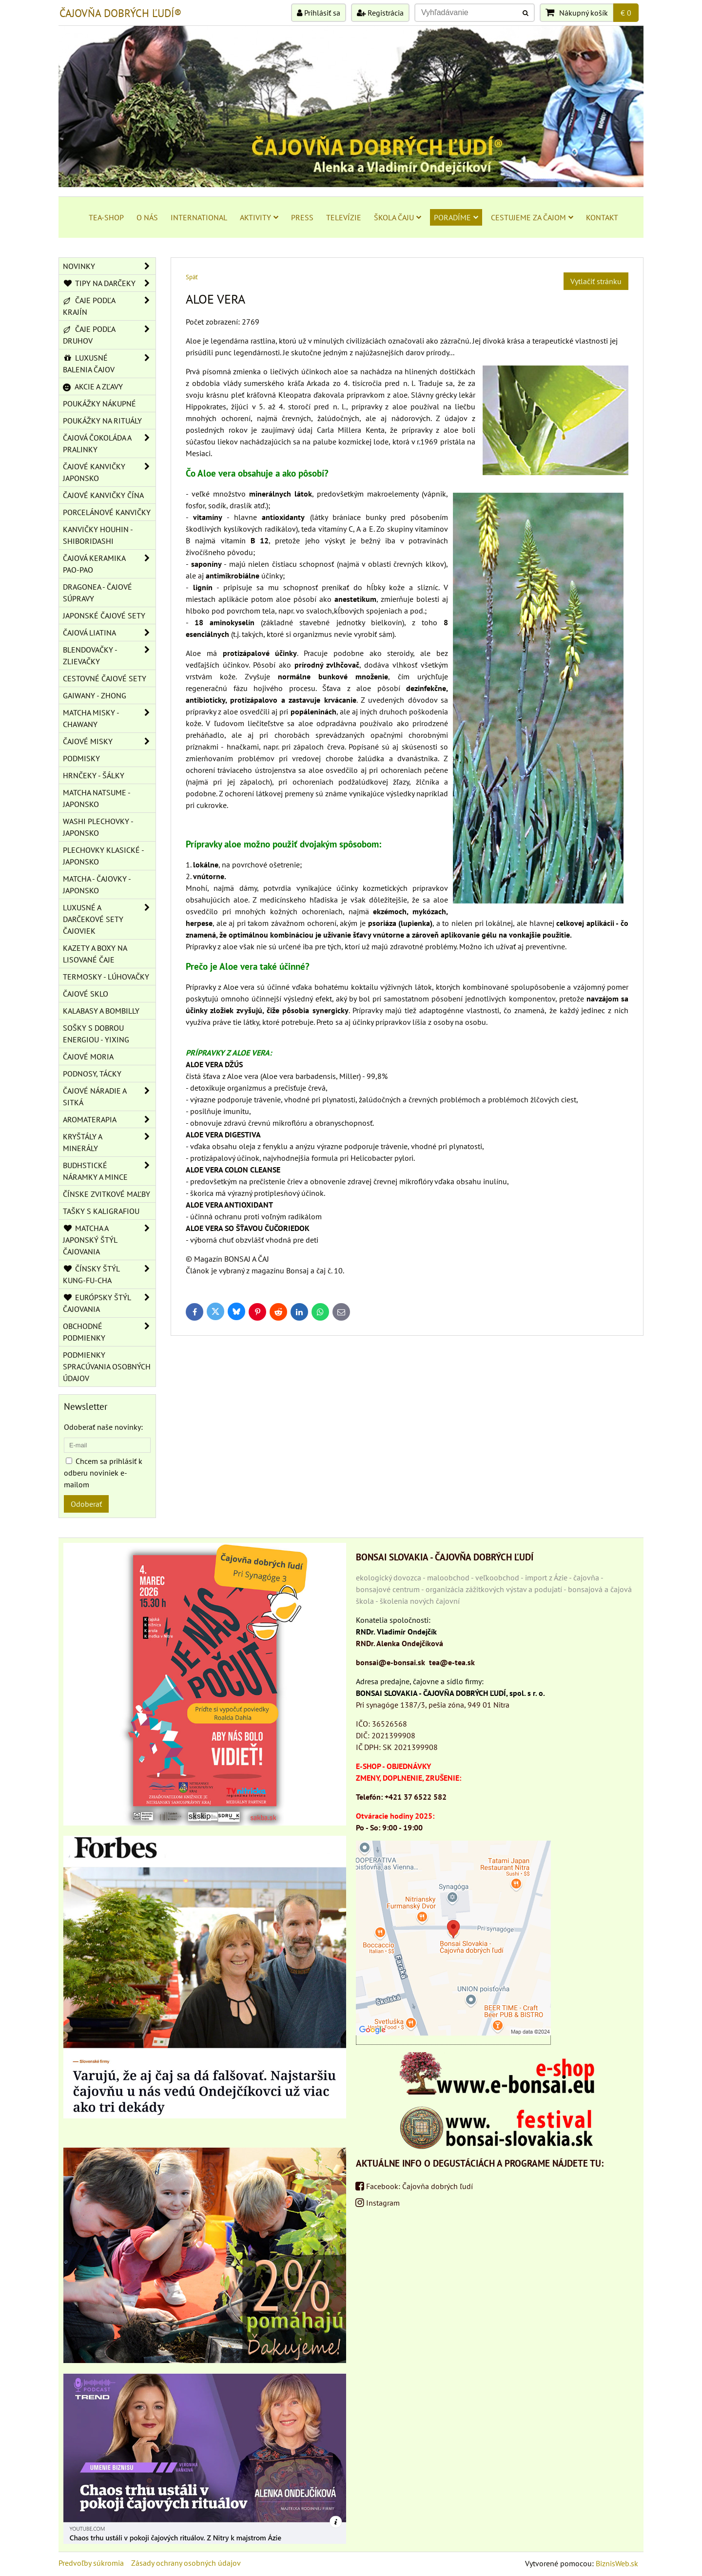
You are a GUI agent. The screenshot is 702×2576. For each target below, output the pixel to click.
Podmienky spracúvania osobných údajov (107, 1366)
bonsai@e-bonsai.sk (390, 1662)
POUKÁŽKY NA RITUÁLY (102, 420)
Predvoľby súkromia (91, 2563)
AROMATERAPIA (109, 1119)
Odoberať (86, 1504)
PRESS (302, 217)
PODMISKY (81, 758)
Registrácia (380, 13)
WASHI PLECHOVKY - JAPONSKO (98, 827)
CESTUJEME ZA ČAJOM (532, 217)
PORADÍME (456, 217)
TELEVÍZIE (343, 217)
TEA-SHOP (106, 217)
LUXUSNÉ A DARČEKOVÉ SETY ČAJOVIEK (109, 919)
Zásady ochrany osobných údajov (186, 2563)
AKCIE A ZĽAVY (93, 386)
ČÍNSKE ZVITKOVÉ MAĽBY (106, 1194)
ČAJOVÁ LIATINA (109, 632)
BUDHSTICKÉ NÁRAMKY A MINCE (109, 1171)
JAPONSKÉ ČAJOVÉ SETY (104, 615)
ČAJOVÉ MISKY (109, 741)
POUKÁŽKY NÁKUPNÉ (99, 403)
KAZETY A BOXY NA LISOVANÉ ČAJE (95, 953)
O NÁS (147, 217)
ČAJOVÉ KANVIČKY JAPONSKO (109, 472)
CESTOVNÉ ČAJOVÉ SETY (104, 678)
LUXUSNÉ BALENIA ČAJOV (109, 363)
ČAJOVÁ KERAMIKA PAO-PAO (109, 564)
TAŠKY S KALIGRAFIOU (101, 1211)
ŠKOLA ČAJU (397, 217)
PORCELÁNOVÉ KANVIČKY (107, 512)
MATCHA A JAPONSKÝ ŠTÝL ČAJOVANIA (109, 1240)
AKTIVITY (259, 217)
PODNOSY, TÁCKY (92, 1073)
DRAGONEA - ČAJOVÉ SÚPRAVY (97, 592)
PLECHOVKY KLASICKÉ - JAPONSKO (103, 855)
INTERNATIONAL (199, 217)
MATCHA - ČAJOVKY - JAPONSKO (97, 884)
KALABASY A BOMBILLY (101, 1011)
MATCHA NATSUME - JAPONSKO (97, 798)
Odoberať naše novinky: (103, 1427)
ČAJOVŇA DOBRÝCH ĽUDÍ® (120, 13)
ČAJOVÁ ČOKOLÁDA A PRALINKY (109, 443)
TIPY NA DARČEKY (109, 283)
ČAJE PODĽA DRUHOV (109, 335)
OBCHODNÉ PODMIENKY (109, 1332)
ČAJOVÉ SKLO (85, 994)
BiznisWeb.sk (617, 2563)
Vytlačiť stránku (596, 281)
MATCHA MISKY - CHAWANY (109, 718)
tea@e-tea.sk (452, 1662)
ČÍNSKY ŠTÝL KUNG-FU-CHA (109, 1274)
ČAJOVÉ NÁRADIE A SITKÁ (109, 1096)
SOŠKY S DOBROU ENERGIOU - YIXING (96, 1033)
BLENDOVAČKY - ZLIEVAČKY (109, 655)
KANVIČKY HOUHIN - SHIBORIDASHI (98, 535)
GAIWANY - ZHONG (94, 695)
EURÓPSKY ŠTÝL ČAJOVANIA (109, 1303)
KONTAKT (602, 217)
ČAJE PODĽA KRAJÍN (109, 306)
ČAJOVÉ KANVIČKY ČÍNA (103, 495)
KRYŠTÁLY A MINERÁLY (109, 1142)
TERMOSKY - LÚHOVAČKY (106, 976)
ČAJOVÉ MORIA (88, 1056)
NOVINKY (109, 266)
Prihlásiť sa (318, 13)
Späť (191, 277)
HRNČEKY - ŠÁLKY (93, 775)
